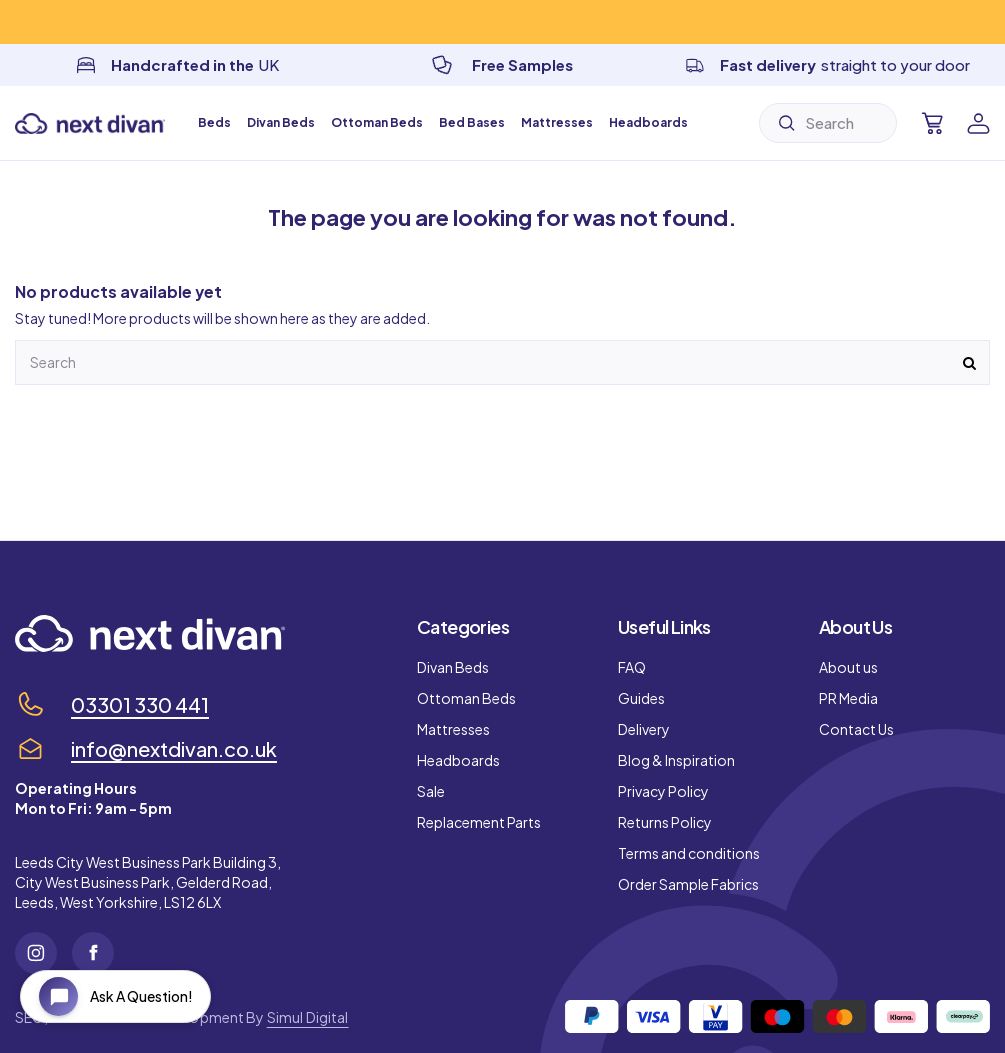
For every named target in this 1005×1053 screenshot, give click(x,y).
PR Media (848, 698)
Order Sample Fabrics (688, 884)
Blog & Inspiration (676, 760)
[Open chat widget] (115, 996)
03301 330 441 (140, 704)
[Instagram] (36, 953)
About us (848, 667)
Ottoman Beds (466, 698)
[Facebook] (93, 953)
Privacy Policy (663, 791)
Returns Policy (665, 822)
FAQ (632, 667)
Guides (641, 698)
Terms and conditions (689, 853)
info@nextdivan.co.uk (174, 748)
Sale (431, 791)
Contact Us (856, 729)
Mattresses (453, 729)
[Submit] (787, 123)
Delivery (644, 729)
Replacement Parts (479, 822)
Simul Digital (308, 1017)
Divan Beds (453, 667)
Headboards (458, 760)
